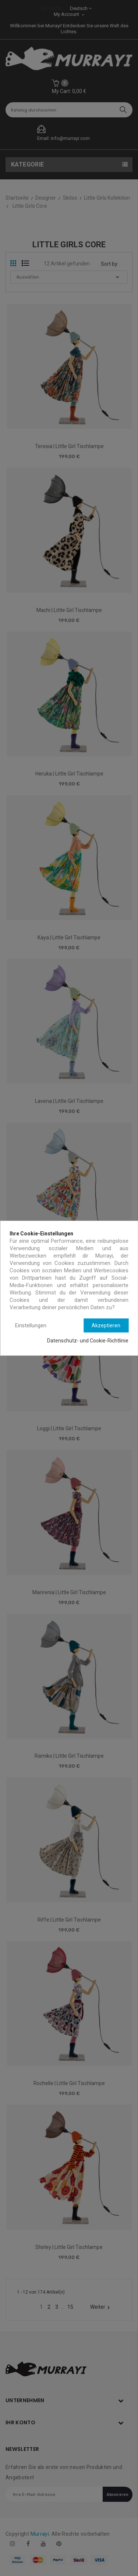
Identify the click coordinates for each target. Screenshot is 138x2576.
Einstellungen (30, 1325)
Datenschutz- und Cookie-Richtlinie (87, 1341)
